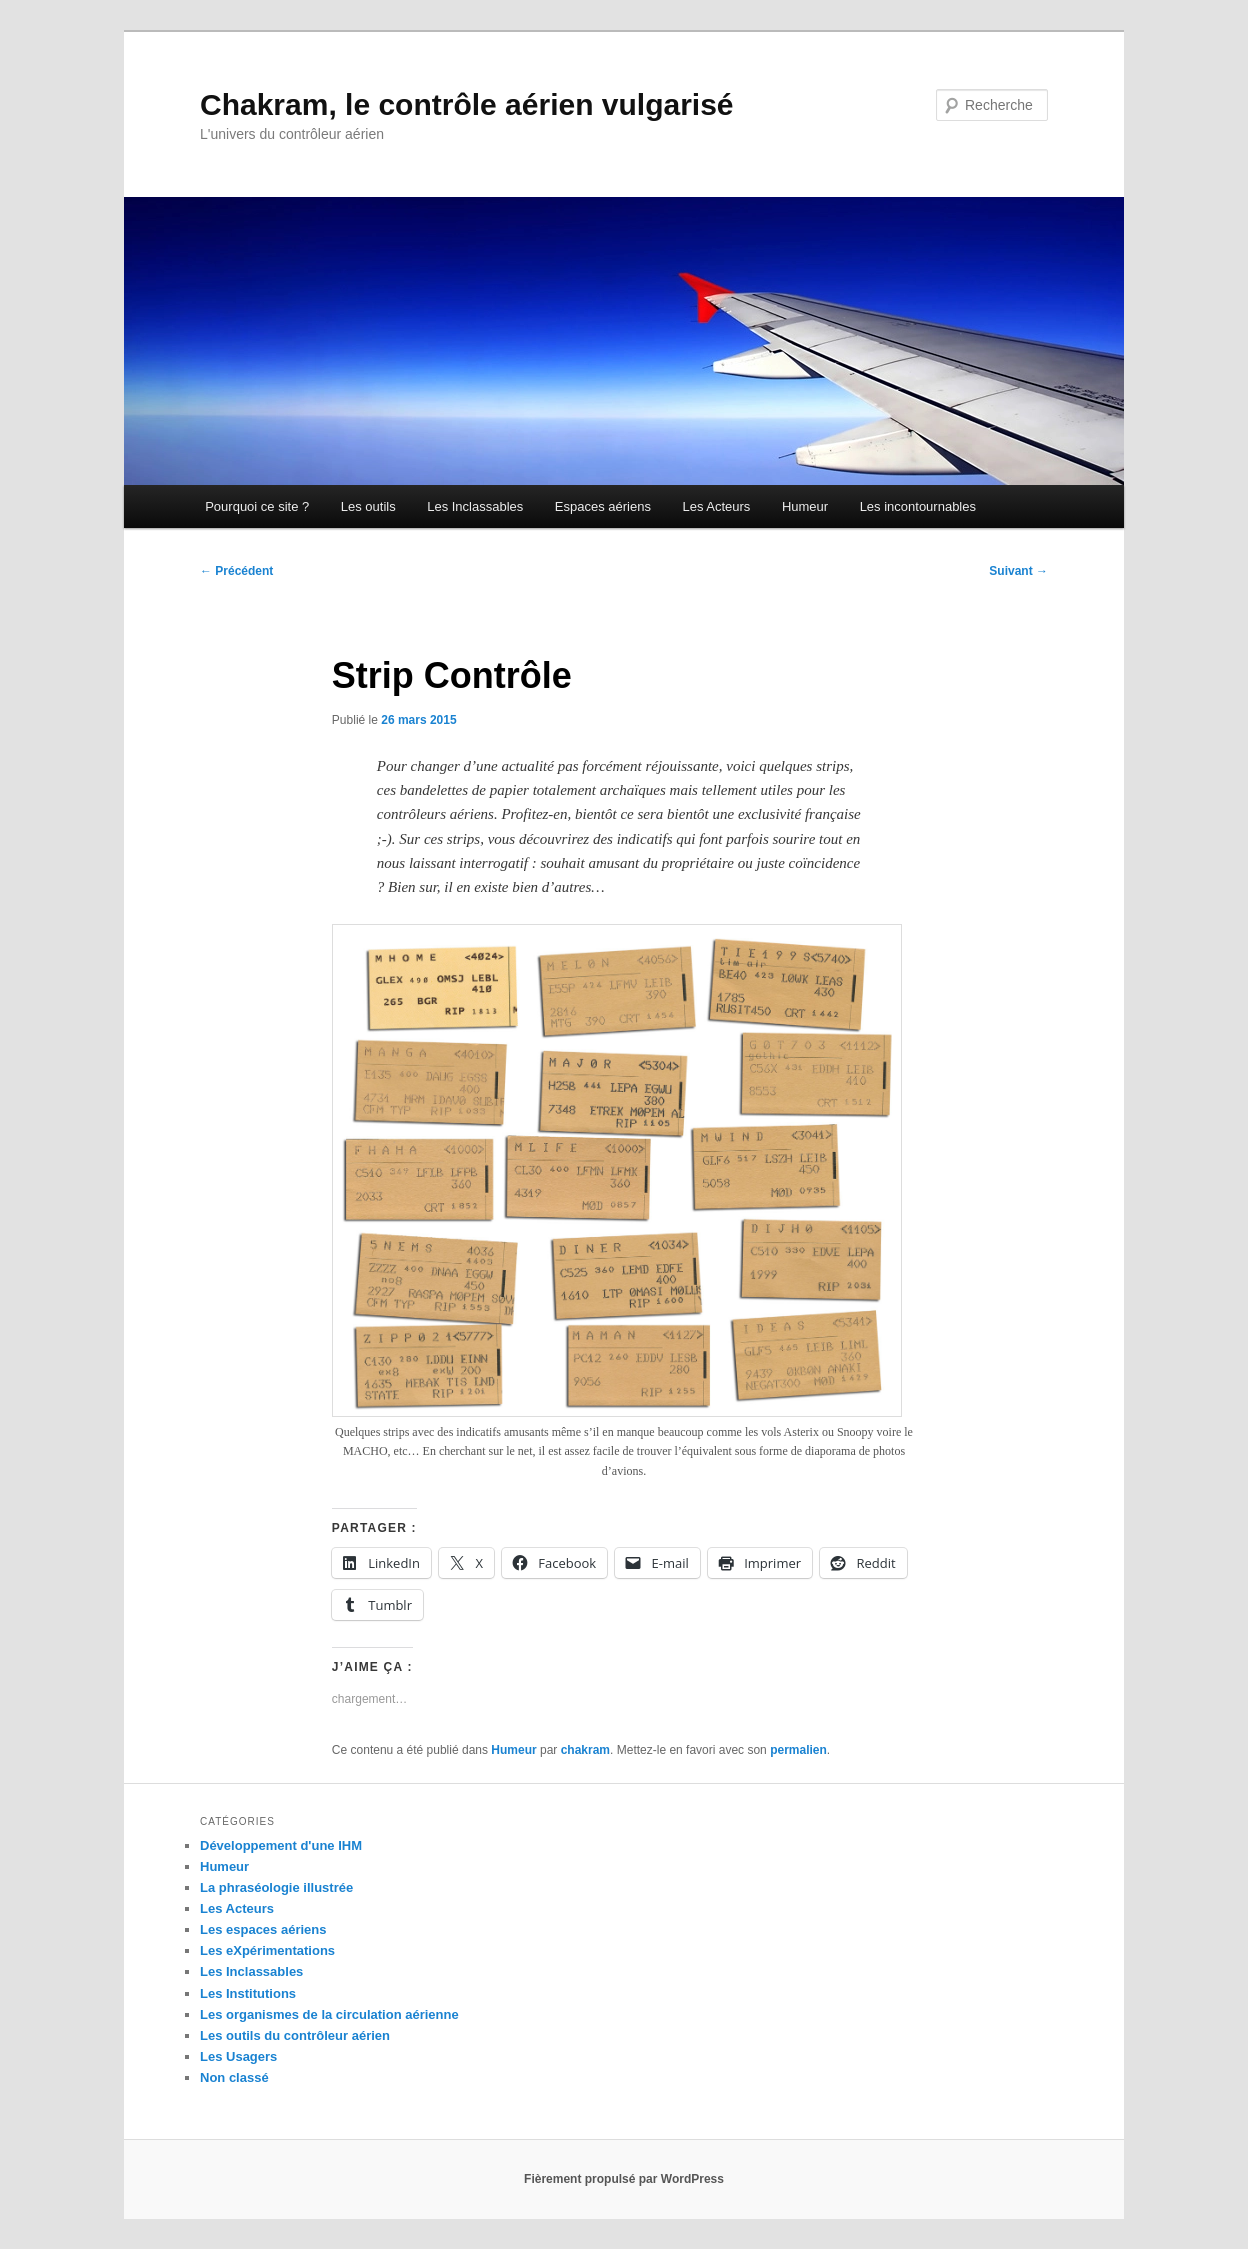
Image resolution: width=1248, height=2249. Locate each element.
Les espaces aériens (263, 1929)
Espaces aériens (603, 506)
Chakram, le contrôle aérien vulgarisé (467, 104)
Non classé (234, 2077)
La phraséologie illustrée (276, 1887)
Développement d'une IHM (281, 1845)
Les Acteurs (716, 506)
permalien (798, 1750)
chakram (585, 1750)
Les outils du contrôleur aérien (295, 2035)
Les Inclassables (475, 506)
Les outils (368, 506)
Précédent (236, 571)
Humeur (805, 506)
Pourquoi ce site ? (257, 506)
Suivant (1018, 571)
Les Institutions (248, 1993)
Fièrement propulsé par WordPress (624, 2179)
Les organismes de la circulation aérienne (329, 2014)
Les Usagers (238, 2056)
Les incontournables (918, 506)
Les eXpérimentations (267, 1950)
